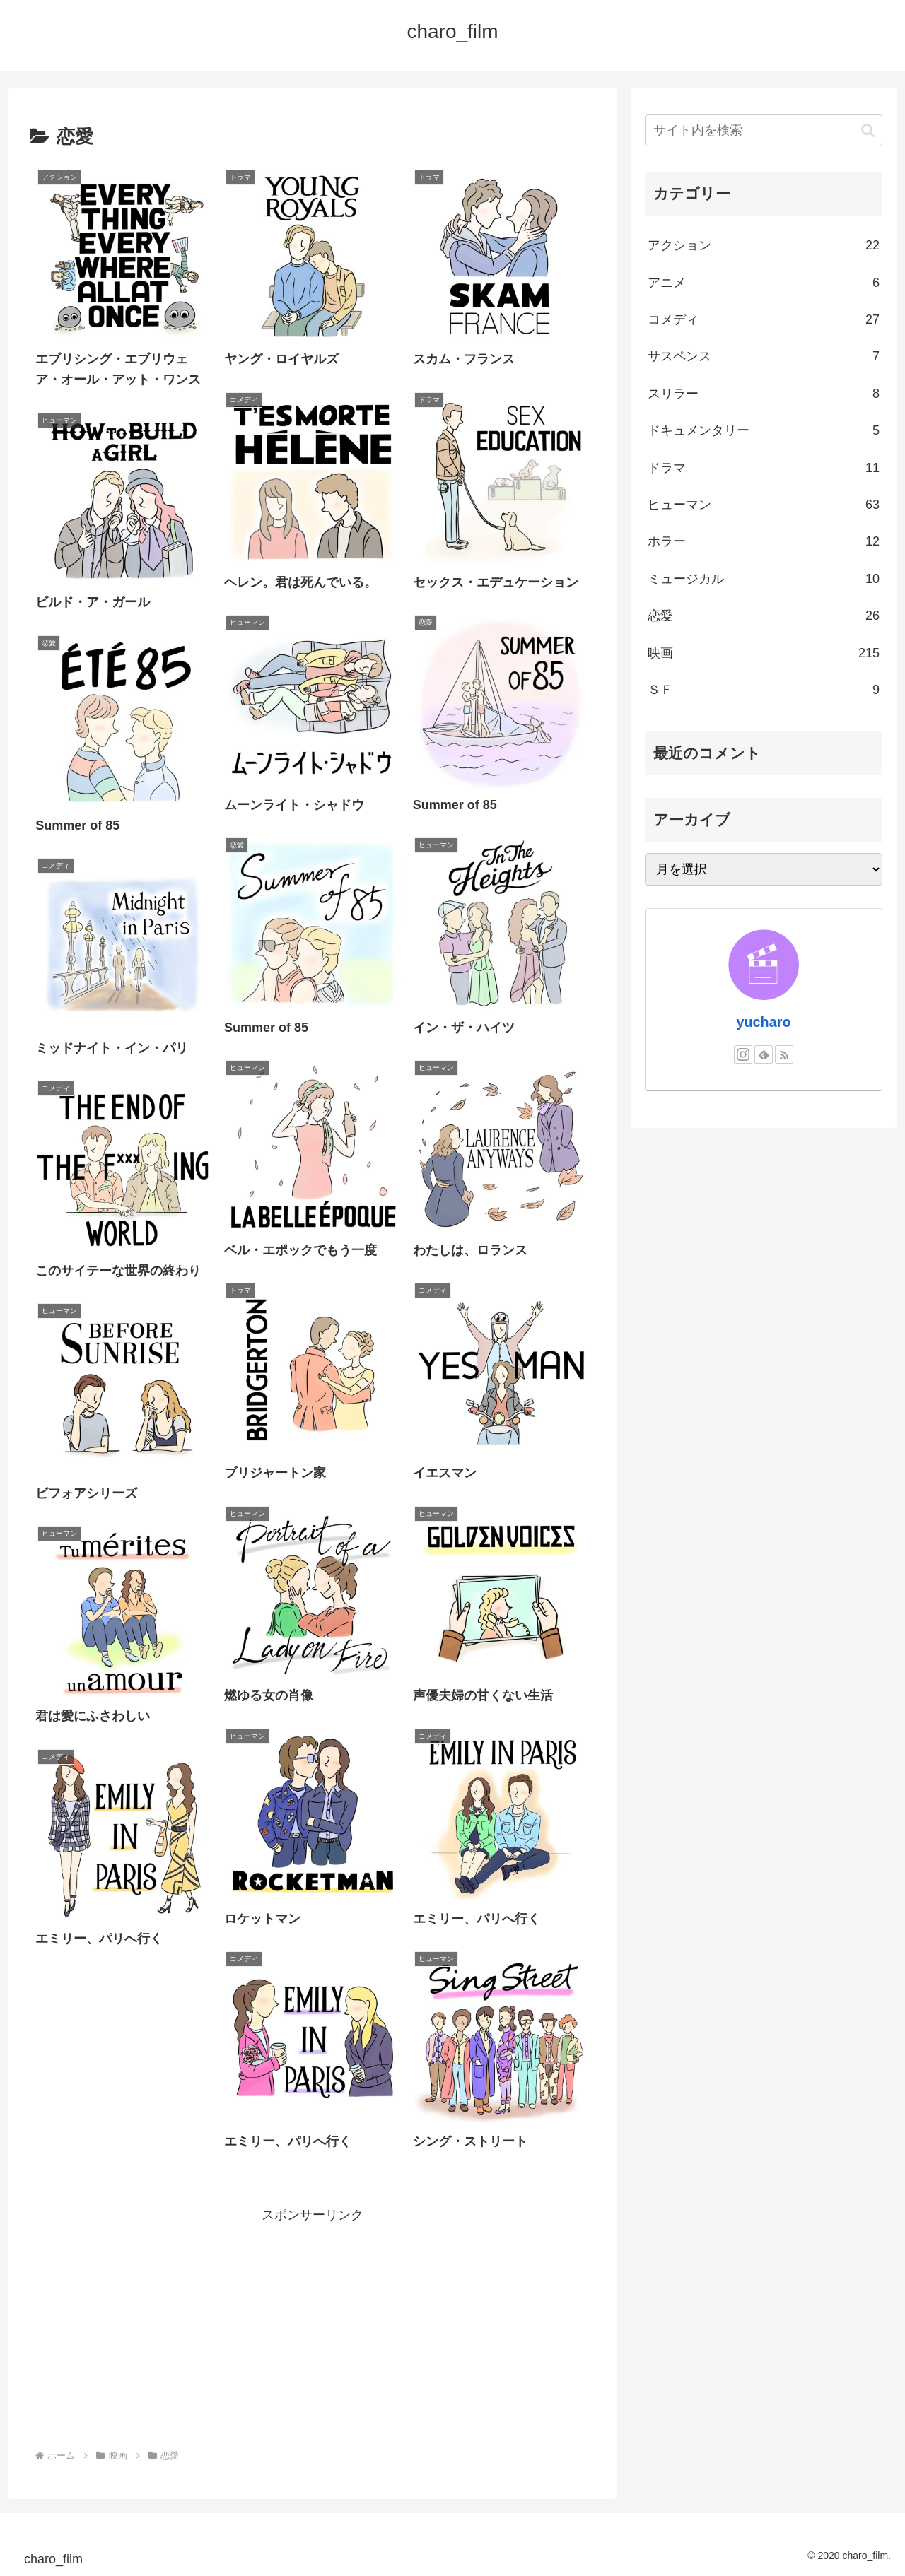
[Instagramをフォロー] (743, 1054)
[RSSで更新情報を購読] (784, 1054)
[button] (868, 130)
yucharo (764, 1022)
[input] (763, 130)
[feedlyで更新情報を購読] (763, 1054)
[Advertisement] (312, 2325)
